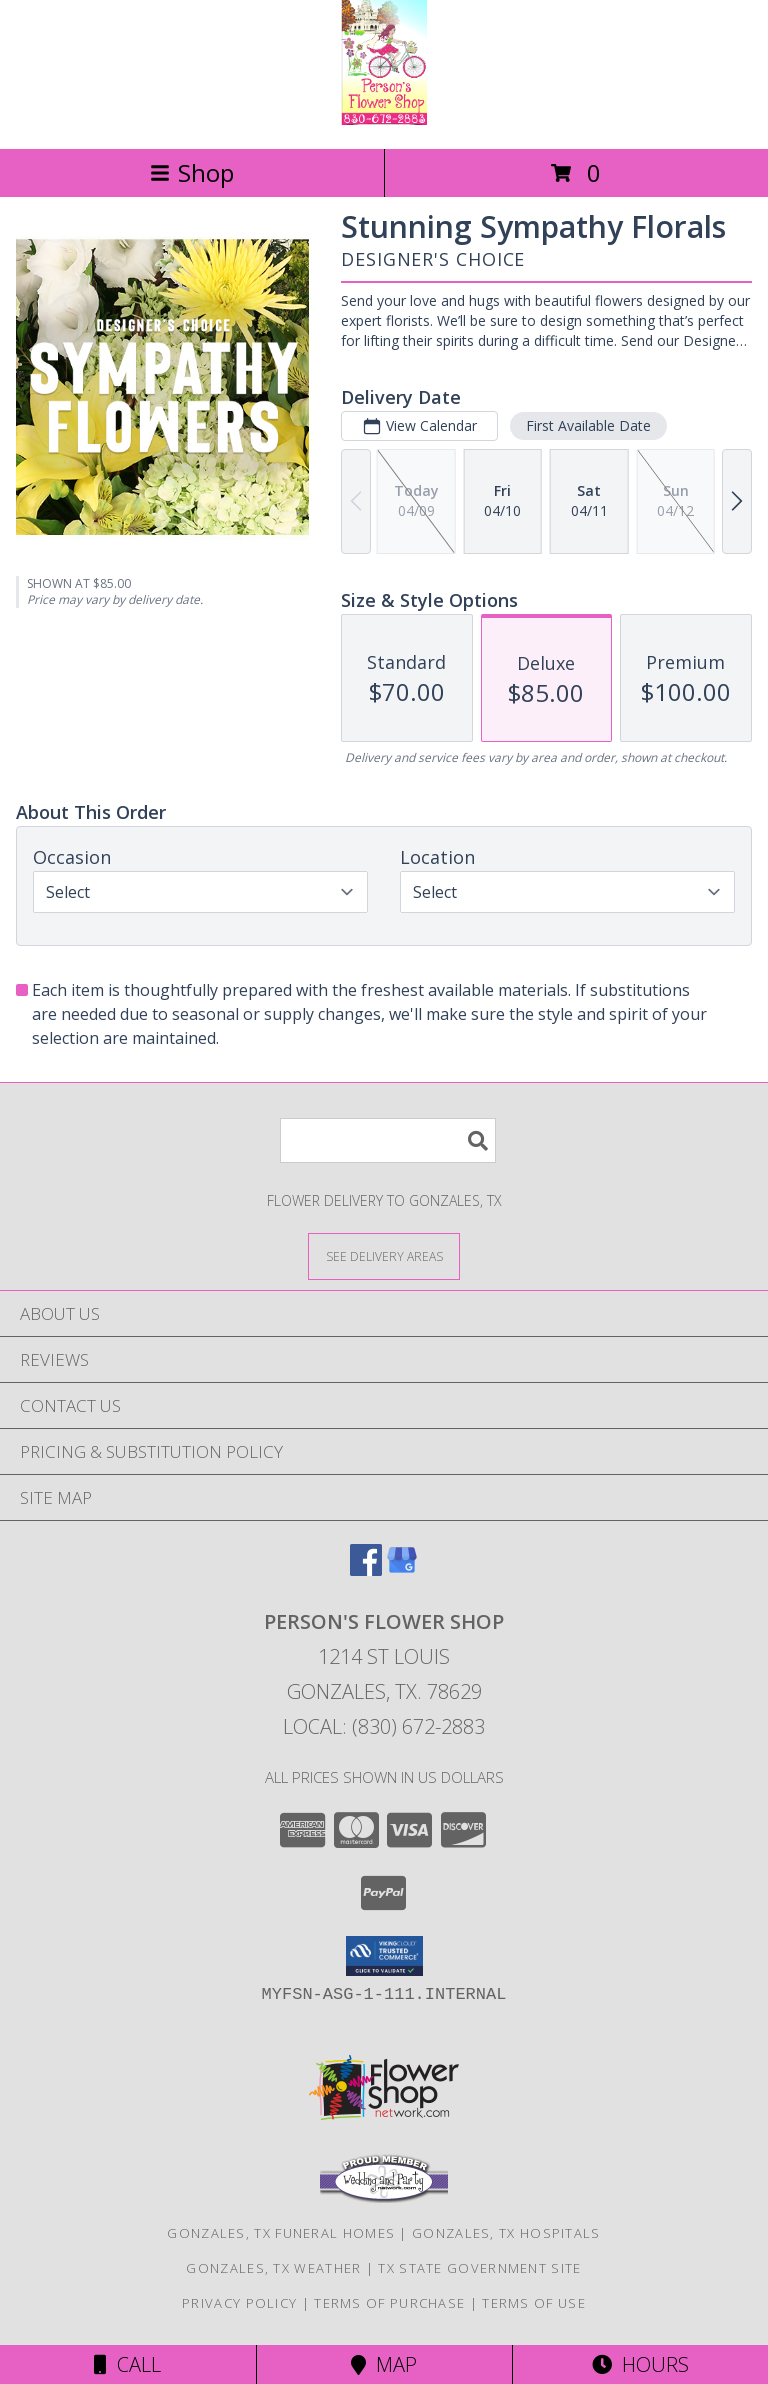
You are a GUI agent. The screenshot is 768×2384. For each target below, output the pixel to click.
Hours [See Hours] (640, 2364)
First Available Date (588, 425)
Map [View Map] (384, 2364)
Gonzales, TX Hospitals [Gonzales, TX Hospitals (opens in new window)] (506, 2233)
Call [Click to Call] (127, 2364)
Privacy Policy (239, 2303)
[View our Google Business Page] (402, 1569)
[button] (384, 1956)
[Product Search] (388, 1140)
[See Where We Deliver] (384, 1255)
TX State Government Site (479, 2268)
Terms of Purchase (389, 2303)
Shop (192, 172)
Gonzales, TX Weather (273, 2268)
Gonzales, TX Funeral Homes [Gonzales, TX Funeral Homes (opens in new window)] (281, 2233)
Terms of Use (534, 2303)
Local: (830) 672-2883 (384, 1726)
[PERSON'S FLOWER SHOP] (384, 119)
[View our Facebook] (366, 1569)
